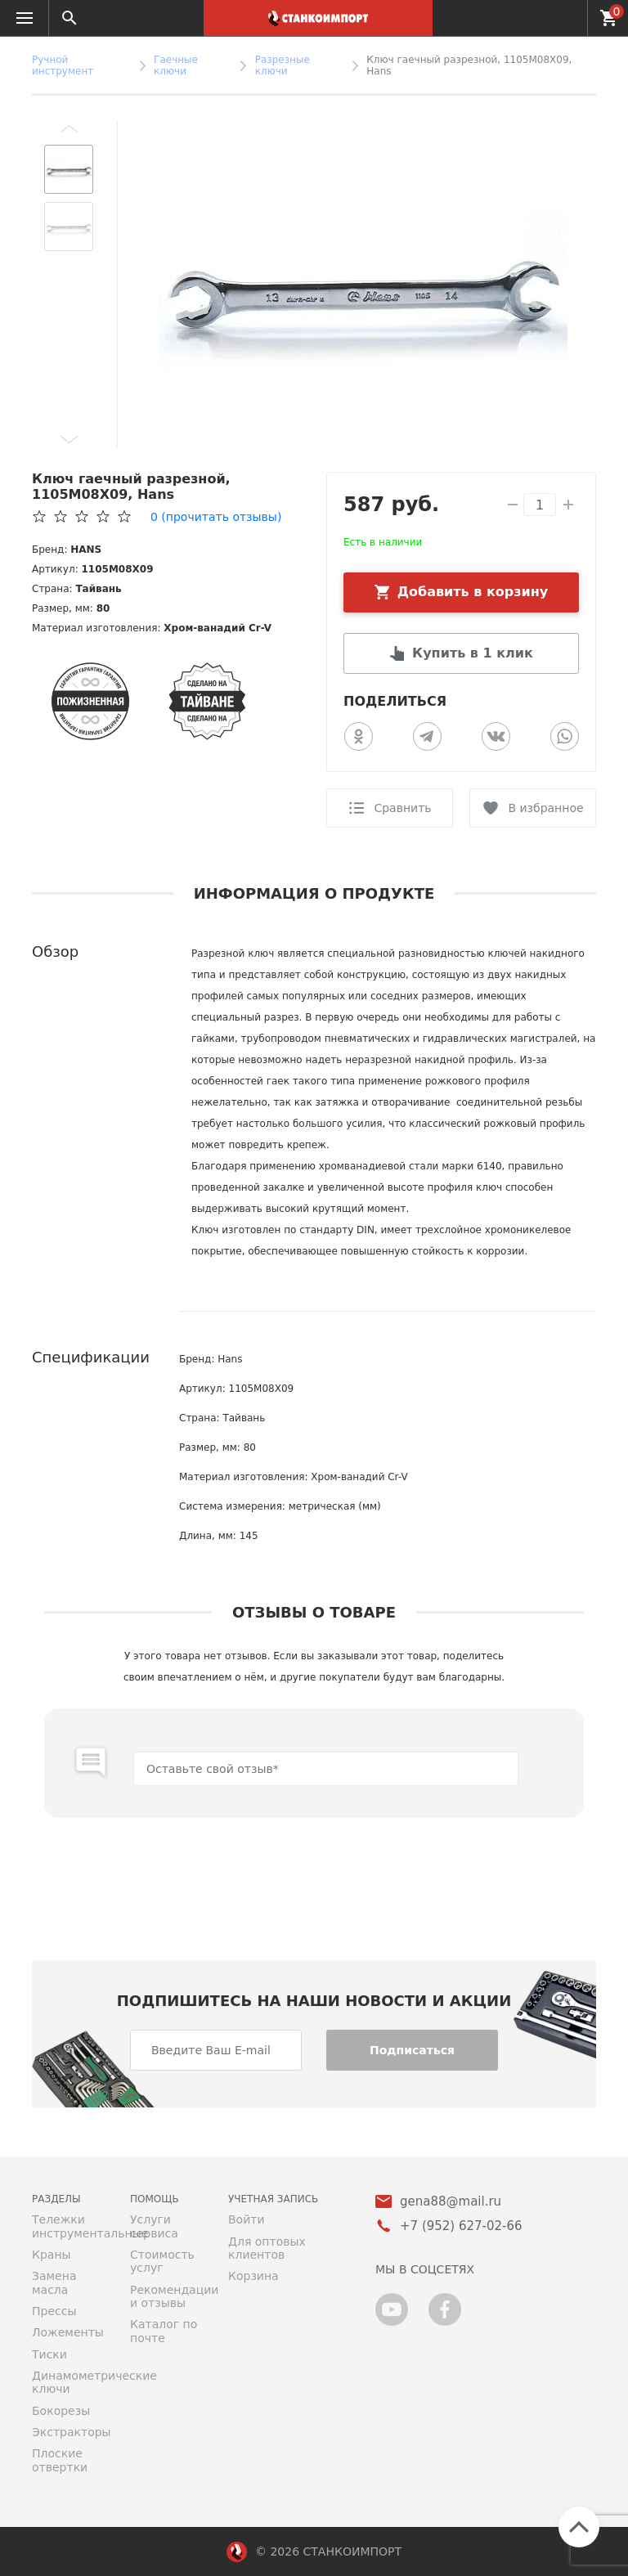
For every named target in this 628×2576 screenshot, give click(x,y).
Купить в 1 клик (472, 653)
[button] (68, 128)
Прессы (54, 2311)
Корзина (253, 2275)
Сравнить (402, 808)
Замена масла (54, 2282)
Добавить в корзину (473, 591)
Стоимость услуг (162, 2261)
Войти (246, 2219)
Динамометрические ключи (68, 2382)
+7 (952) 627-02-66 (565, 18)
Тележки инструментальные (68, 2226)
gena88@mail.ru (450, 2202)
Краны (51, 2254)
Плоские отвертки (59, 2460)
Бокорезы (61, 2410)
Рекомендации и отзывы (167, 2296)
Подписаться (412, 2050)
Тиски (49, 2354)
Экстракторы (68, 2432)
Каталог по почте (163, 2331)
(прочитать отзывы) (215, 516)
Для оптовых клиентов (267, 2248)
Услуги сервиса (154, 2226)
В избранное (545, 808)
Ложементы (68, 2332)
